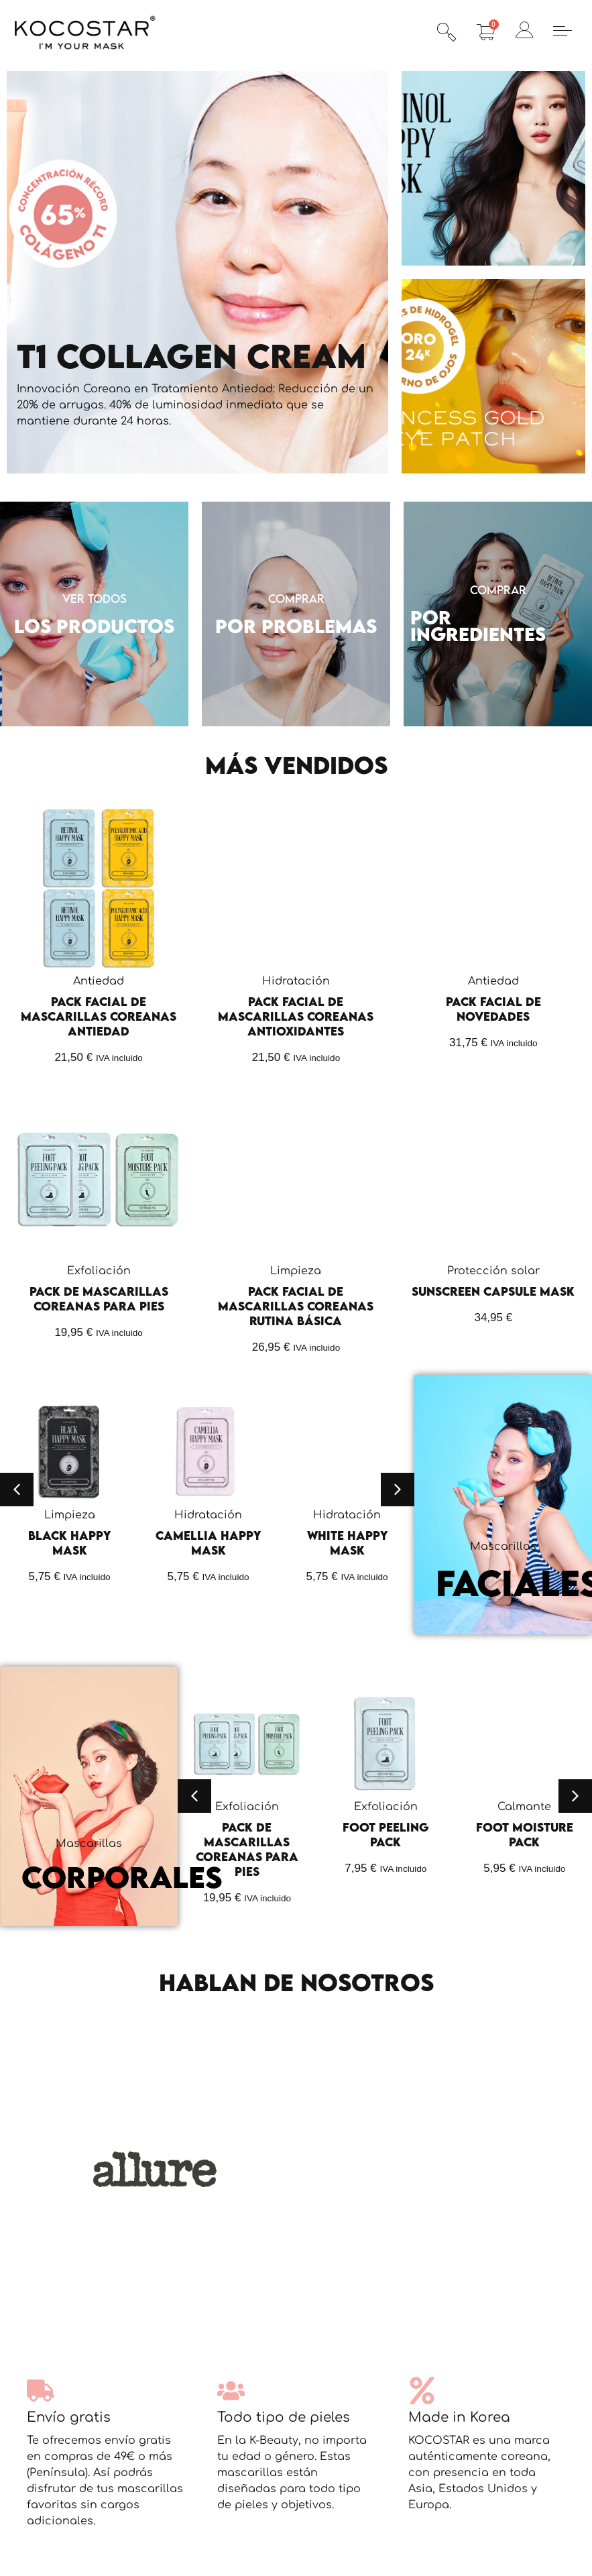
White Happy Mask (347, 1542)
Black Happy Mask (69, 1542)
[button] (17, 1489)
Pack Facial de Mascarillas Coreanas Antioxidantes (295, 1016)
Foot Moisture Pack (524, 1834)
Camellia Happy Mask (208, 1542)
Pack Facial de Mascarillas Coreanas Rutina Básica (295, 1306)
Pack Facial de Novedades (493, 1009)
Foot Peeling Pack (386, 1834)
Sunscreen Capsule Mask (493, 1291)
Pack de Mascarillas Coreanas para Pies (98, 1298)
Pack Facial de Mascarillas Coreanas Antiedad (98, 1016)
